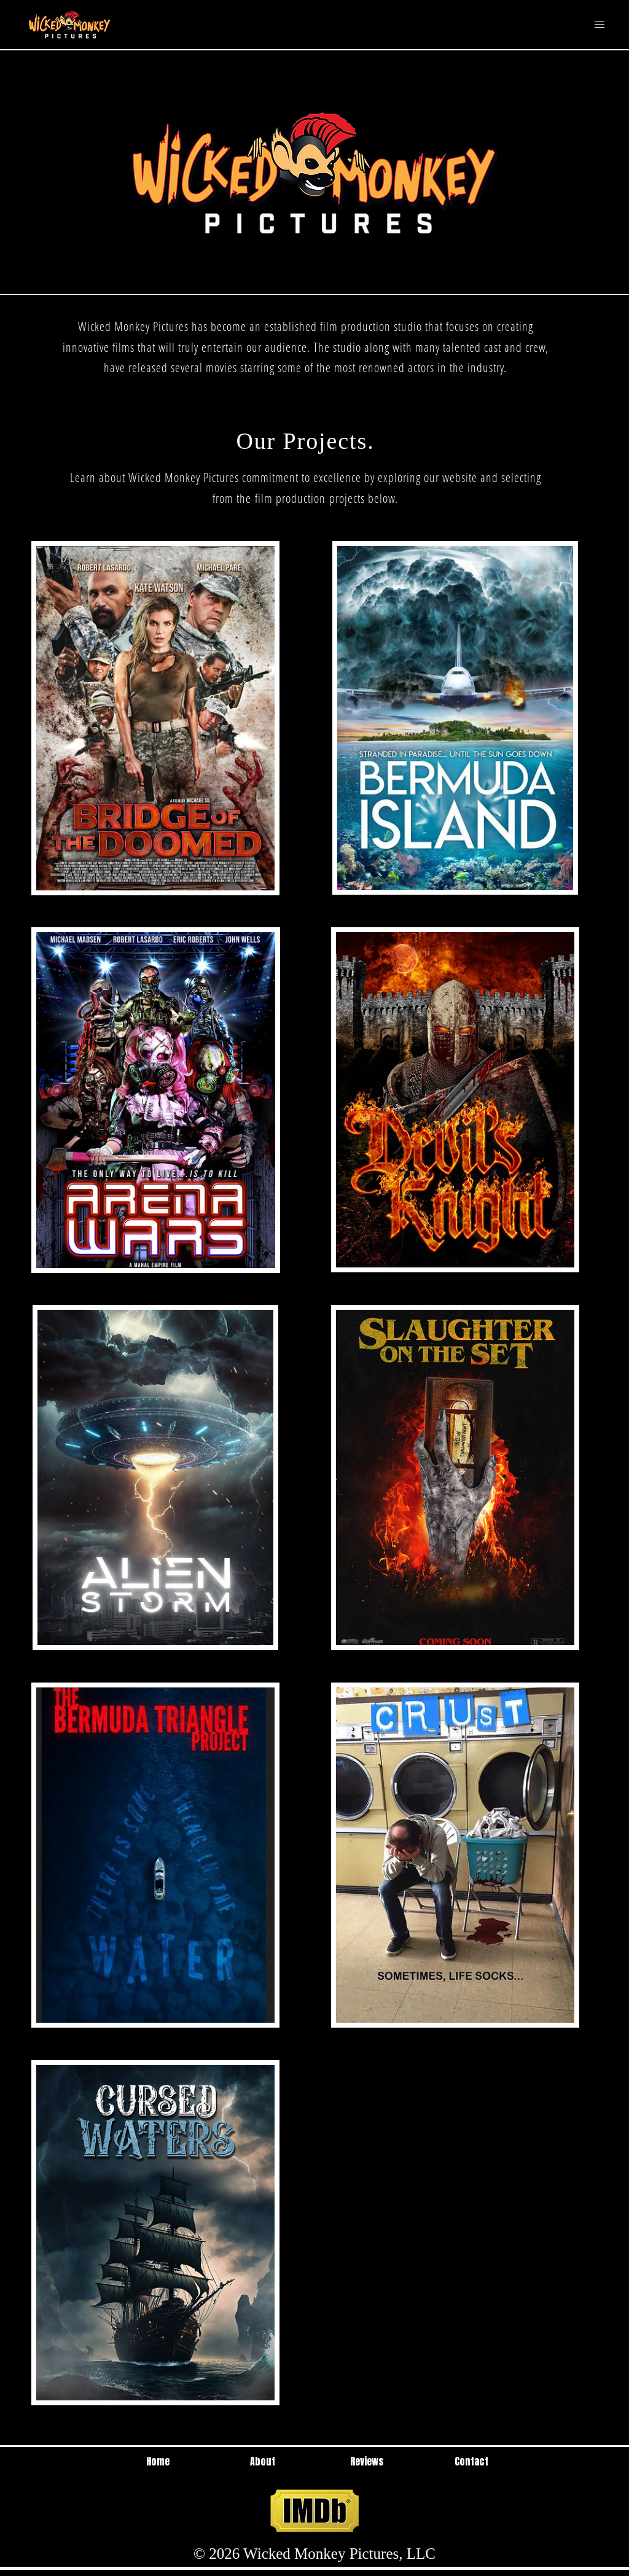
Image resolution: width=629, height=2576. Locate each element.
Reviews (367, 2461)
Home (158, 2461)
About (262, 2461)
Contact (471, 2461)
